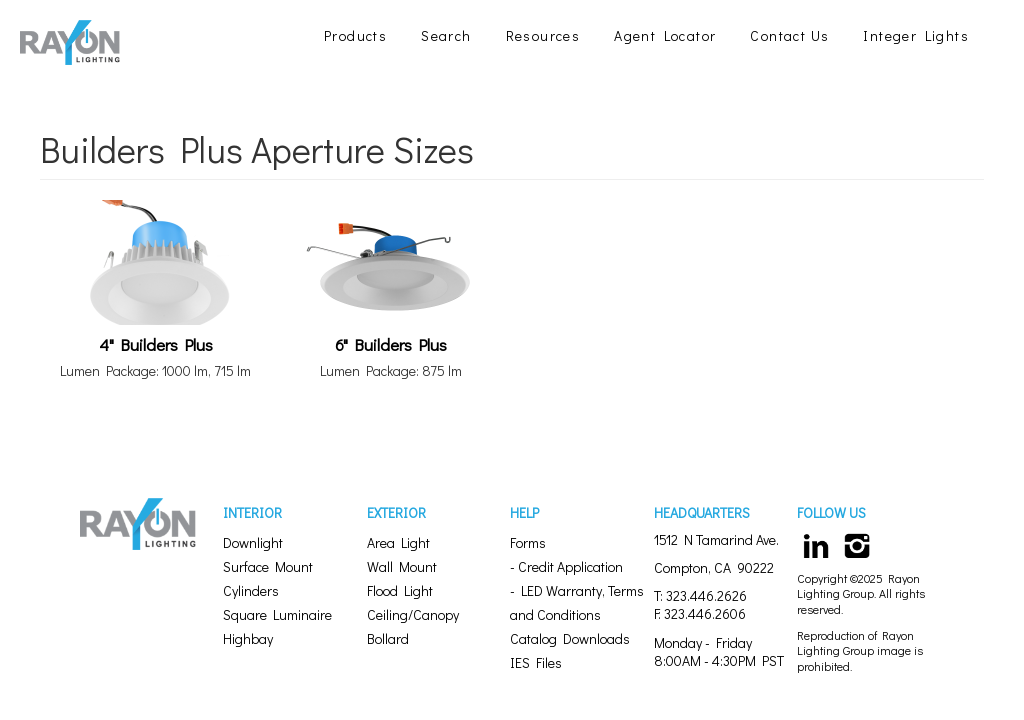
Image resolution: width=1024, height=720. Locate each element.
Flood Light (400, 590)
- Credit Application (566, 566)
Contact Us (789, 35)
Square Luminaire (277, 614)
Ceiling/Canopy (413, 614)
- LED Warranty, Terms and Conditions (577, 602)
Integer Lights (916, 35)
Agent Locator (665, 35)
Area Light (398, 542)
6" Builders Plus (391, 344)
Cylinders (251, 590)
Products (355, 35)
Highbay (248, 638)
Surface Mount (268, 566)
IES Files (536, 662)
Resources (543, 35)
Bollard (388, 638)
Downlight (253, 542)
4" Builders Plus (156, 344)
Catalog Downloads (570, 638)
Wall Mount (402, 566)
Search (446, 35)
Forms (528, 542)
